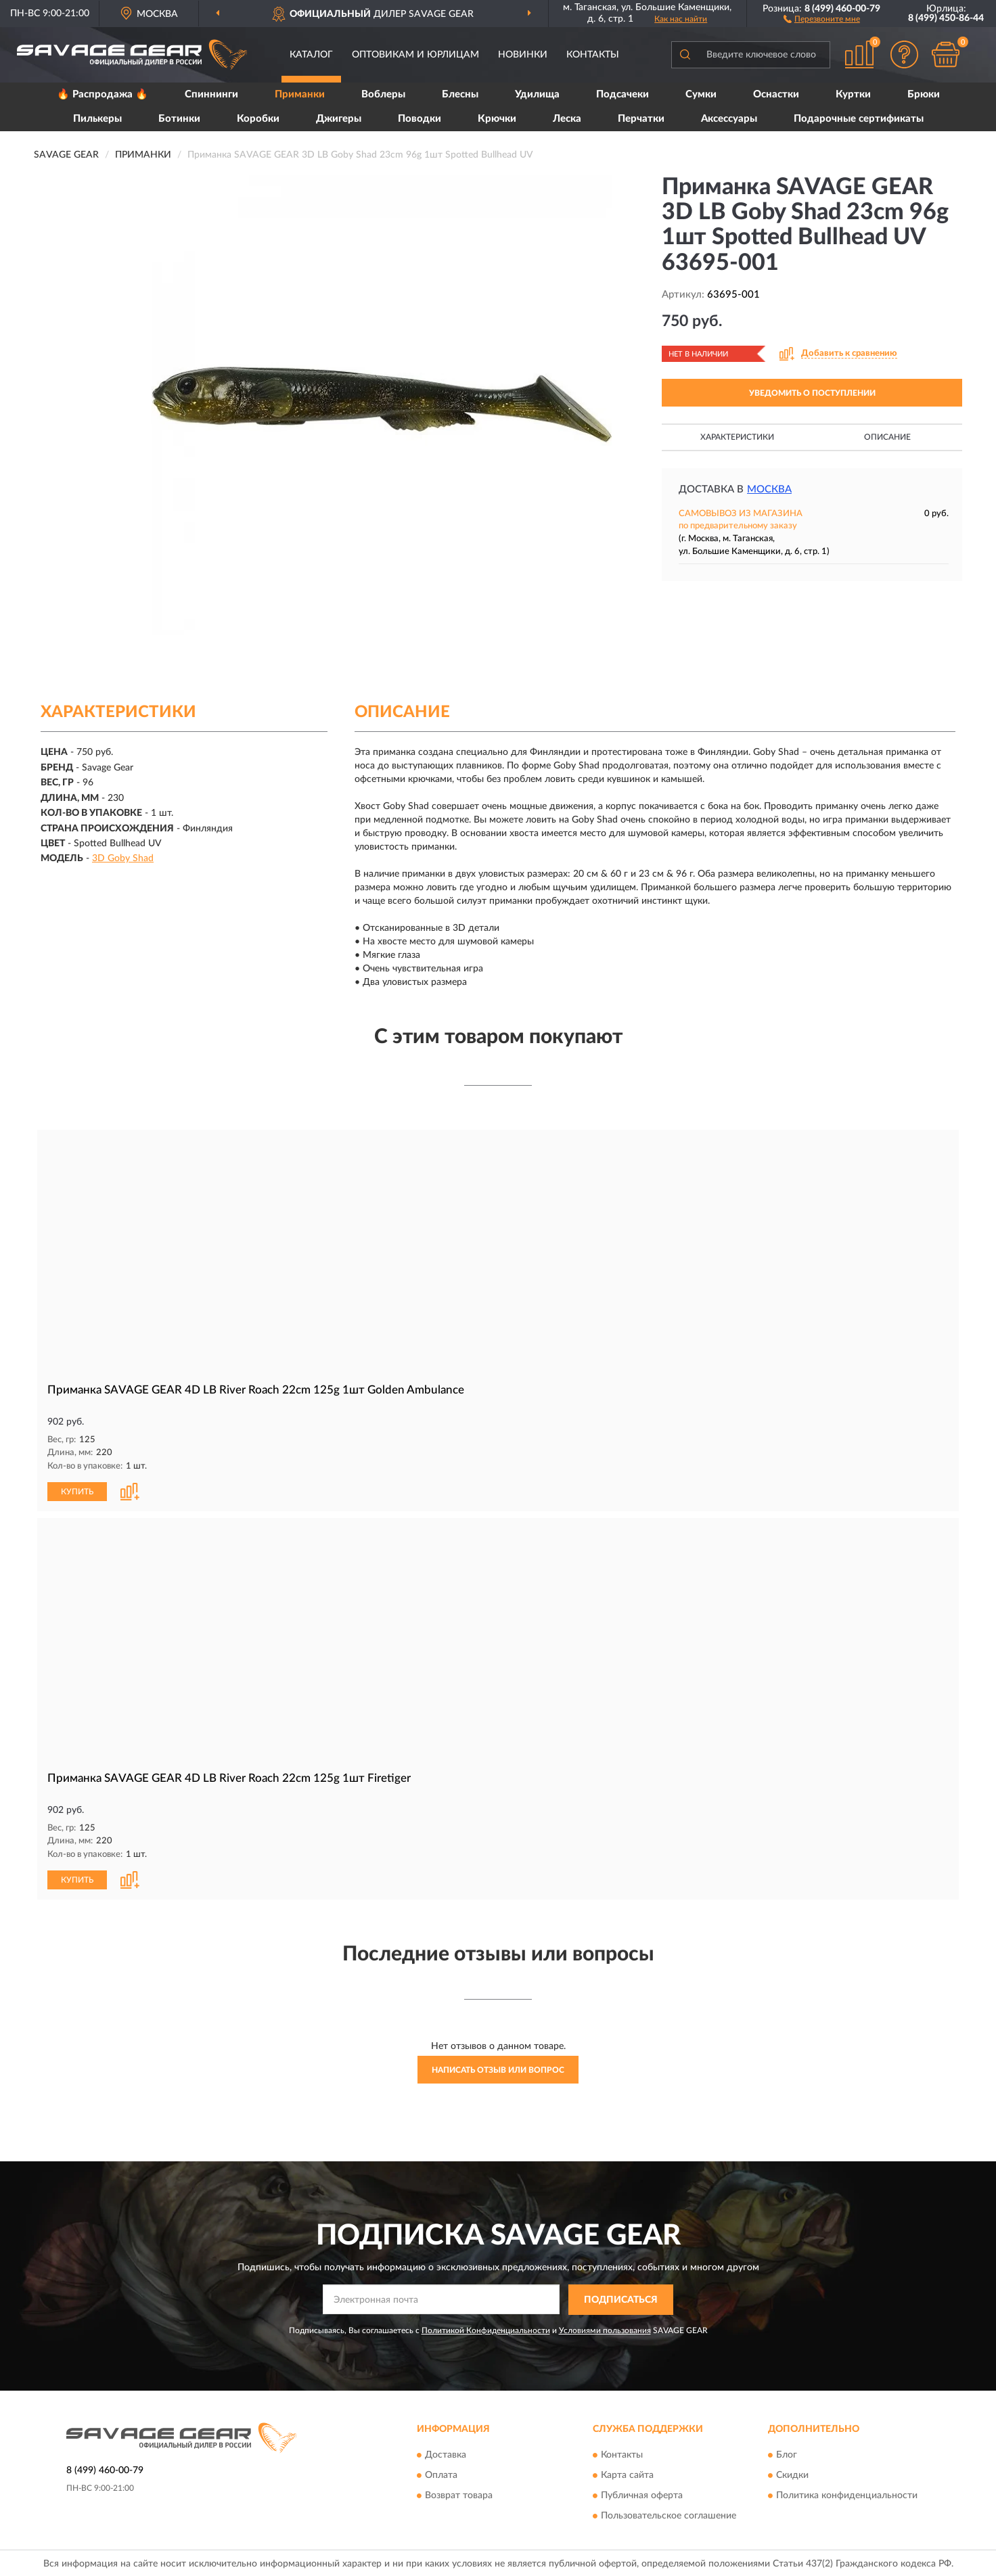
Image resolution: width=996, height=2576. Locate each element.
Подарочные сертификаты (859, 119)
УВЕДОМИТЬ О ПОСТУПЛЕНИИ (812, 393)
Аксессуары (729, 119)
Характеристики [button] (737, 437)
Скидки (792, 2476)
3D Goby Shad (123, 858)
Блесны (460, 94)
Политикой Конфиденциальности (486, 2330)
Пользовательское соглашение (668, 2516)
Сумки (701, 94)
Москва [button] (769, 489)
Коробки (258, 119)
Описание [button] (887, 437)
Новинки (522, 55)
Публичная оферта (642, 2496)
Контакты (592, 55)
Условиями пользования (605, 2330)
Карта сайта (627, 2476)
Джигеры (338, 119)
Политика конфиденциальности (847, 2496)
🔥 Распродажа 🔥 (102, 94)
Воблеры (383, 94)
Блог (786, 2455)
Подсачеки (622, 94)
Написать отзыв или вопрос (498, 2070)
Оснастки (776, 94)
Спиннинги (211, 94)
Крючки (497, 119)
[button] (822, 18)
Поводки (419, 119)
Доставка (445, 2455)
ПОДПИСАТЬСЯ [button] (621, 2300)
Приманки (300, 94)
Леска (567, 119)
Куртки (853, 94)
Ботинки (179, 119)
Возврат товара (459, 2496)
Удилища (537, 94)
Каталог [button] (311, 55)
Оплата (441, 2476)
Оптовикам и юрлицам (415, 55)
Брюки (923, 94)
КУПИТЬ (77, 1492)
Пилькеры (97, 119)
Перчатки (641, 119)
